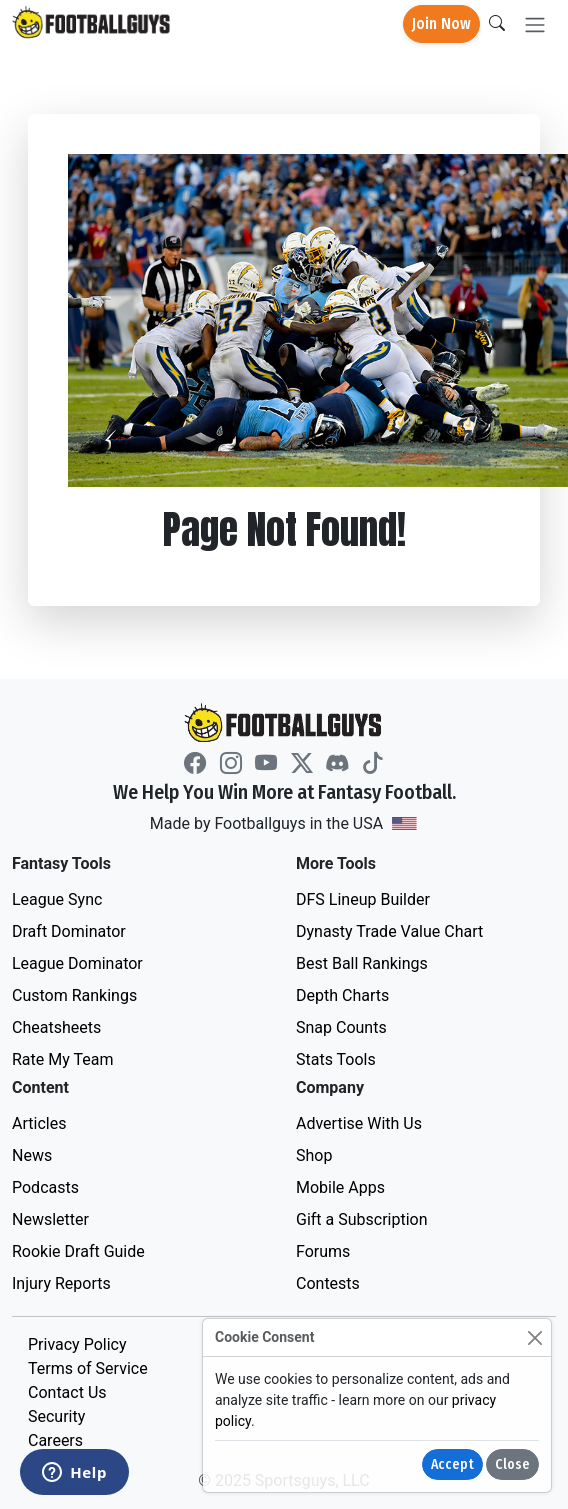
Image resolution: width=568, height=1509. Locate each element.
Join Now (441, 23)
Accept (452, 1464)
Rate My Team (62, 1059)
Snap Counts (341, 1027)
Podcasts (45, 1187)
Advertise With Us (359, 1123)
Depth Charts (342, 995)
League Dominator (77, 963)
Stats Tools (336, 1059)
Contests (328, 1283)
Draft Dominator (69, 931)
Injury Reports (61, 1283)
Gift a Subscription (362, 1219)
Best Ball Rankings (362, 963)
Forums (323, 1251)
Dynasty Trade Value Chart (389, 931)
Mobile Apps (340, 1187)
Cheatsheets (56, 1027)
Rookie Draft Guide (78, 1251)
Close (512, 1464)
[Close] (534, 1337)
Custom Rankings (74, 995)
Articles (39, 1123)
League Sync (57, 899)
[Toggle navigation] (535, 24)
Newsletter (50, 1219)
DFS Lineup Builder (363, 899)
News (32, 1155)
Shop (314, 1155)
